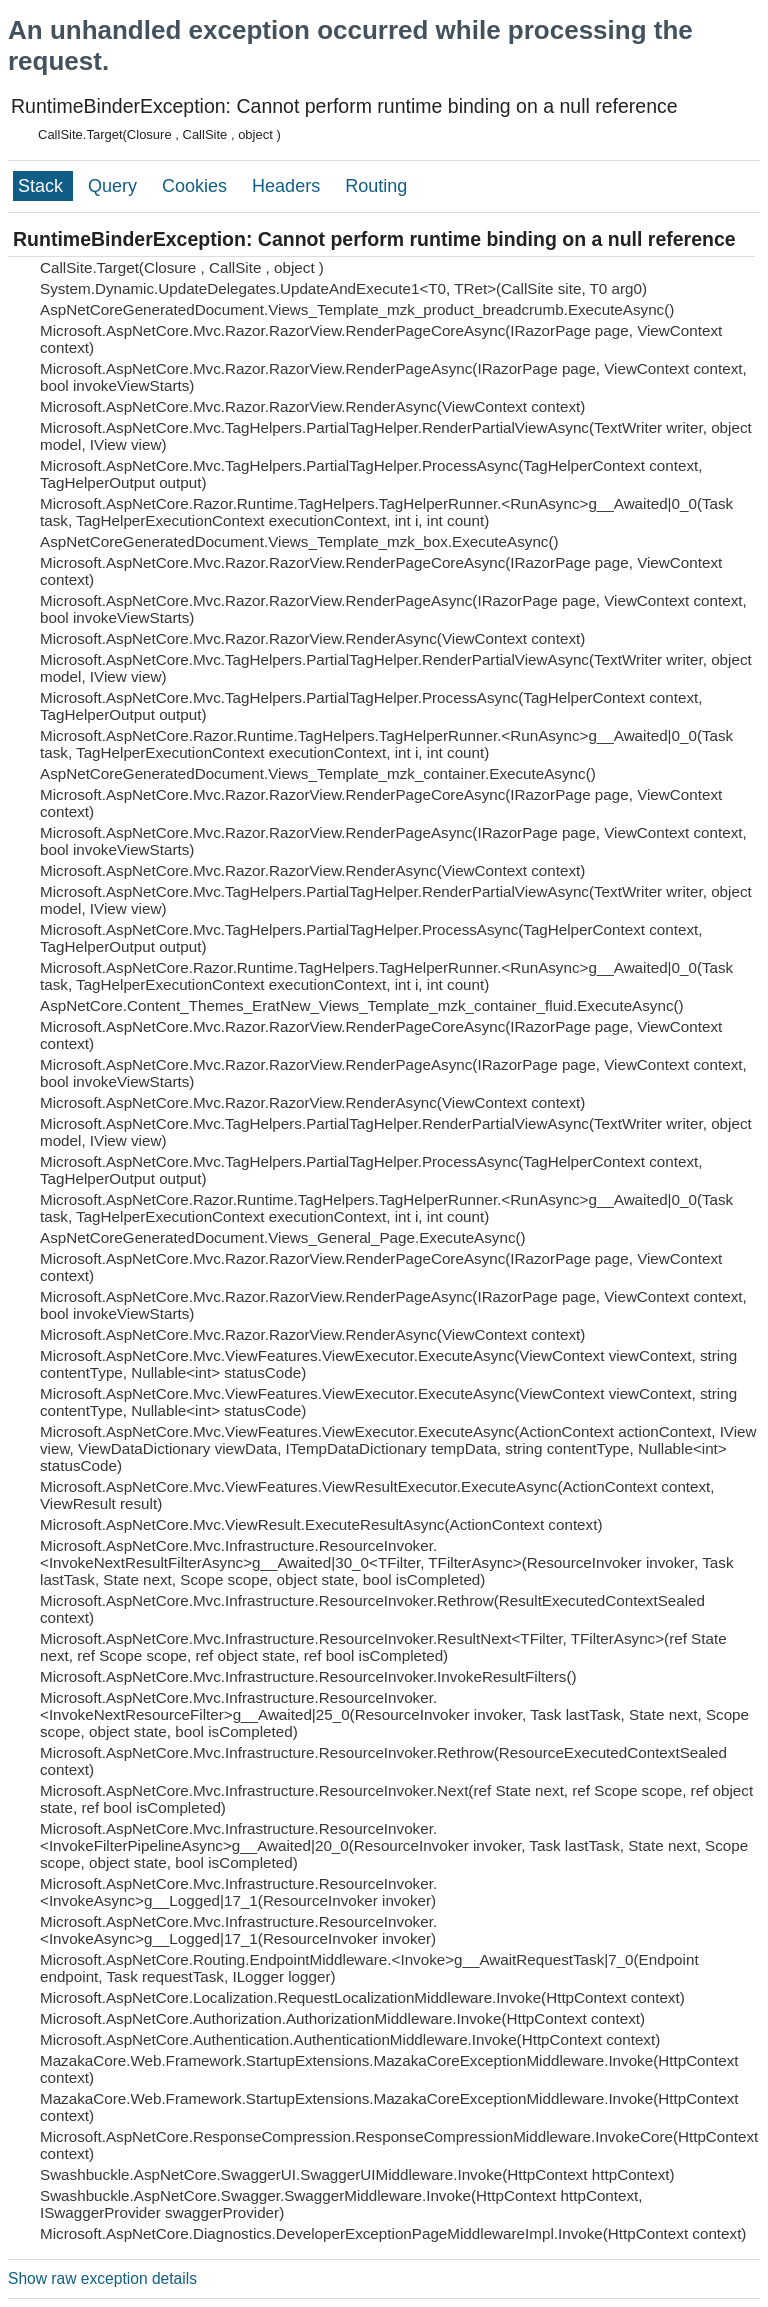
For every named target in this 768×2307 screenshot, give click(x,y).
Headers (288, 186)
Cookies (197, 186)
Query (115, 186)
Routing (376, 186)
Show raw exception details (102, 2278)
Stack (43, 186)
